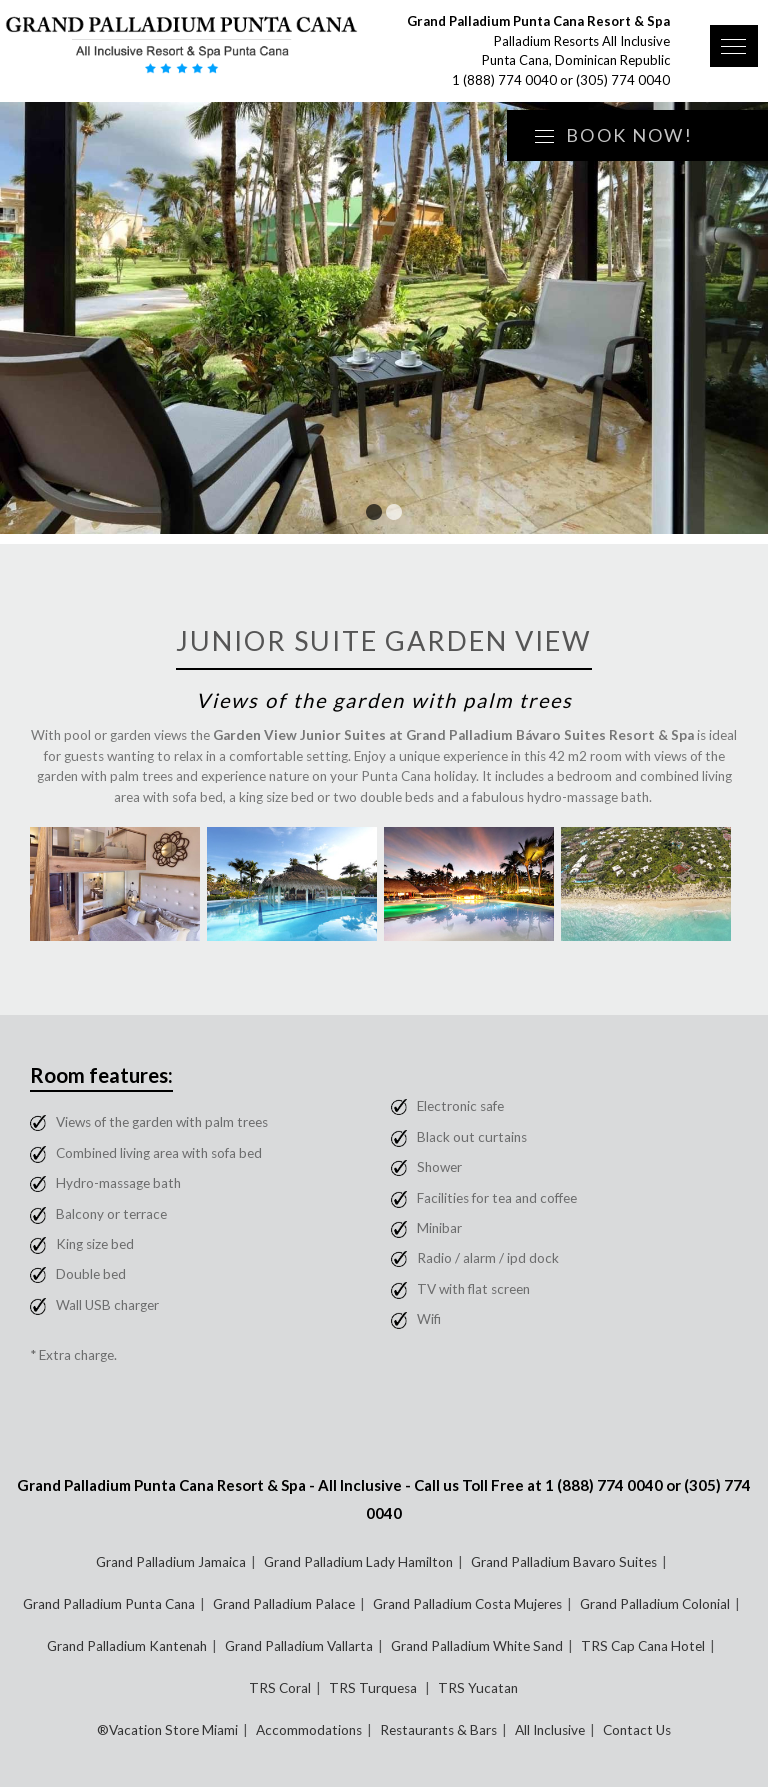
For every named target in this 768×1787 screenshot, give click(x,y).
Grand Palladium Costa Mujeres (467, 1604)
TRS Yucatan (478, 1688)
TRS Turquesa (374, 1688)
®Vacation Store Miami (167, 1730)
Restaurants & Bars (438, 1730)
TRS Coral (280, 1688)
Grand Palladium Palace (284, 1604)
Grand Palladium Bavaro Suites (564, 1562)
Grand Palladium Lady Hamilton (358, 1562)
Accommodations (309, 1730)
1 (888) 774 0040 (504, 80)
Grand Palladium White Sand (477, 1646)
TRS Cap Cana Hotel (643, 1646)
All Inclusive (550, 1730)
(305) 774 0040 (623, 80)
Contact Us (637, 1730)
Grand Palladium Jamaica (171, 1562)
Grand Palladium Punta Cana (109, 1604)
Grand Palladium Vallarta (299, 1646)
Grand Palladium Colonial (655, 1604)
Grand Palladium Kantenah (127, 1646)
